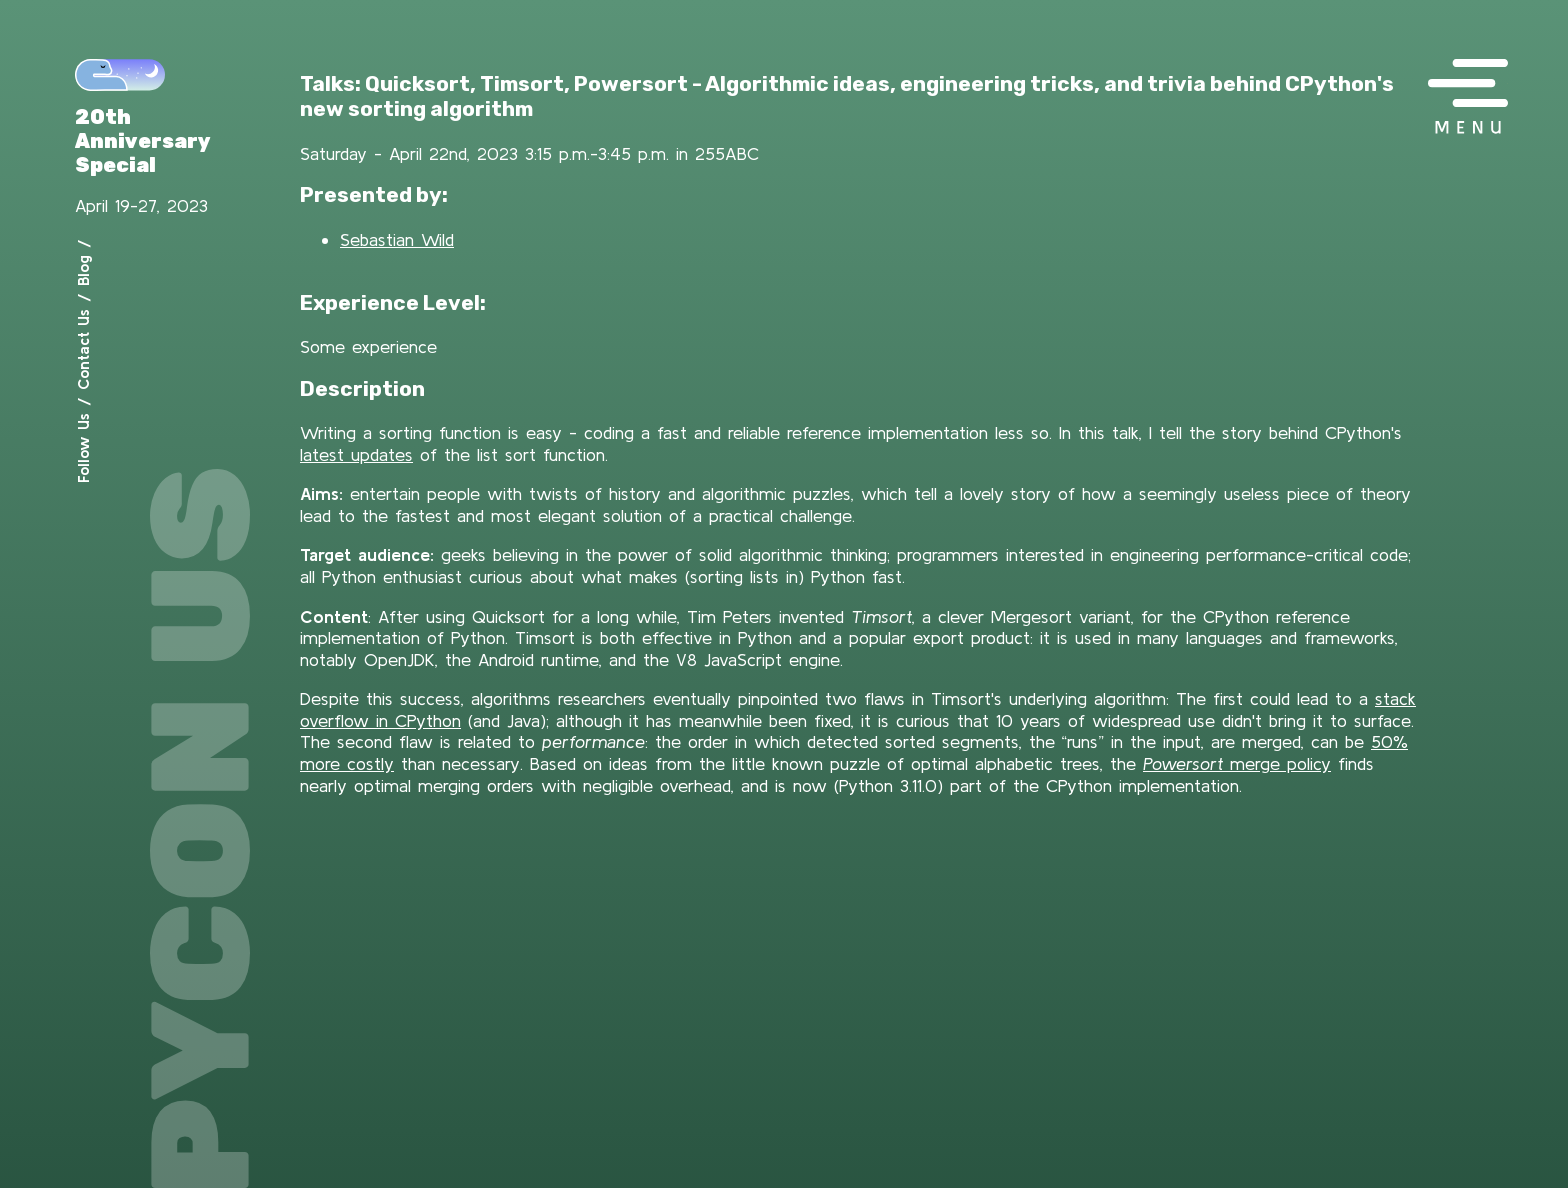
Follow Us (83, 448)
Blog (83, 270)
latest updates (356, 454)
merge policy (1237, 763)
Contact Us (83, 349)
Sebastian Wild (397, 239)
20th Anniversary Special (143, 141)
